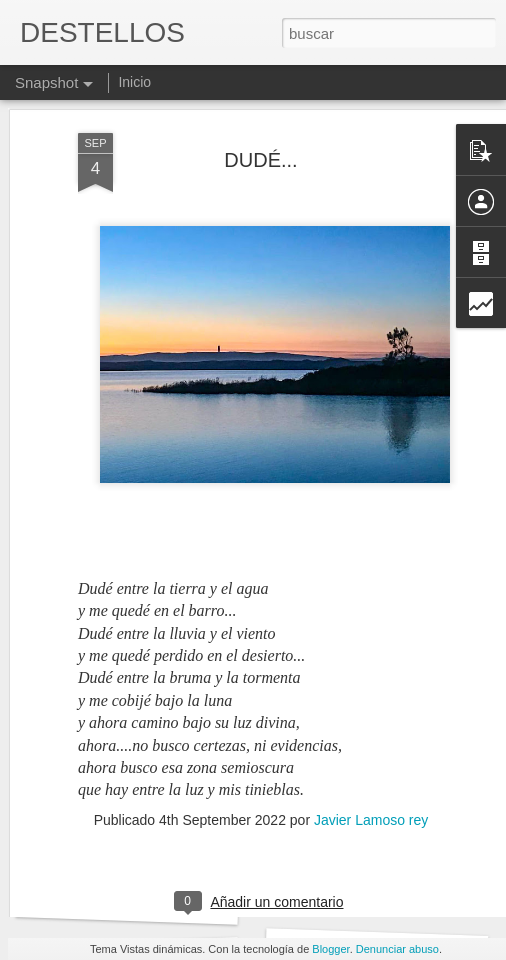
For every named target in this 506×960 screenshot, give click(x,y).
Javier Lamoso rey (371, 748)
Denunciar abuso (397, 949)
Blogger (330, 949)
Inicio (134, 82)
